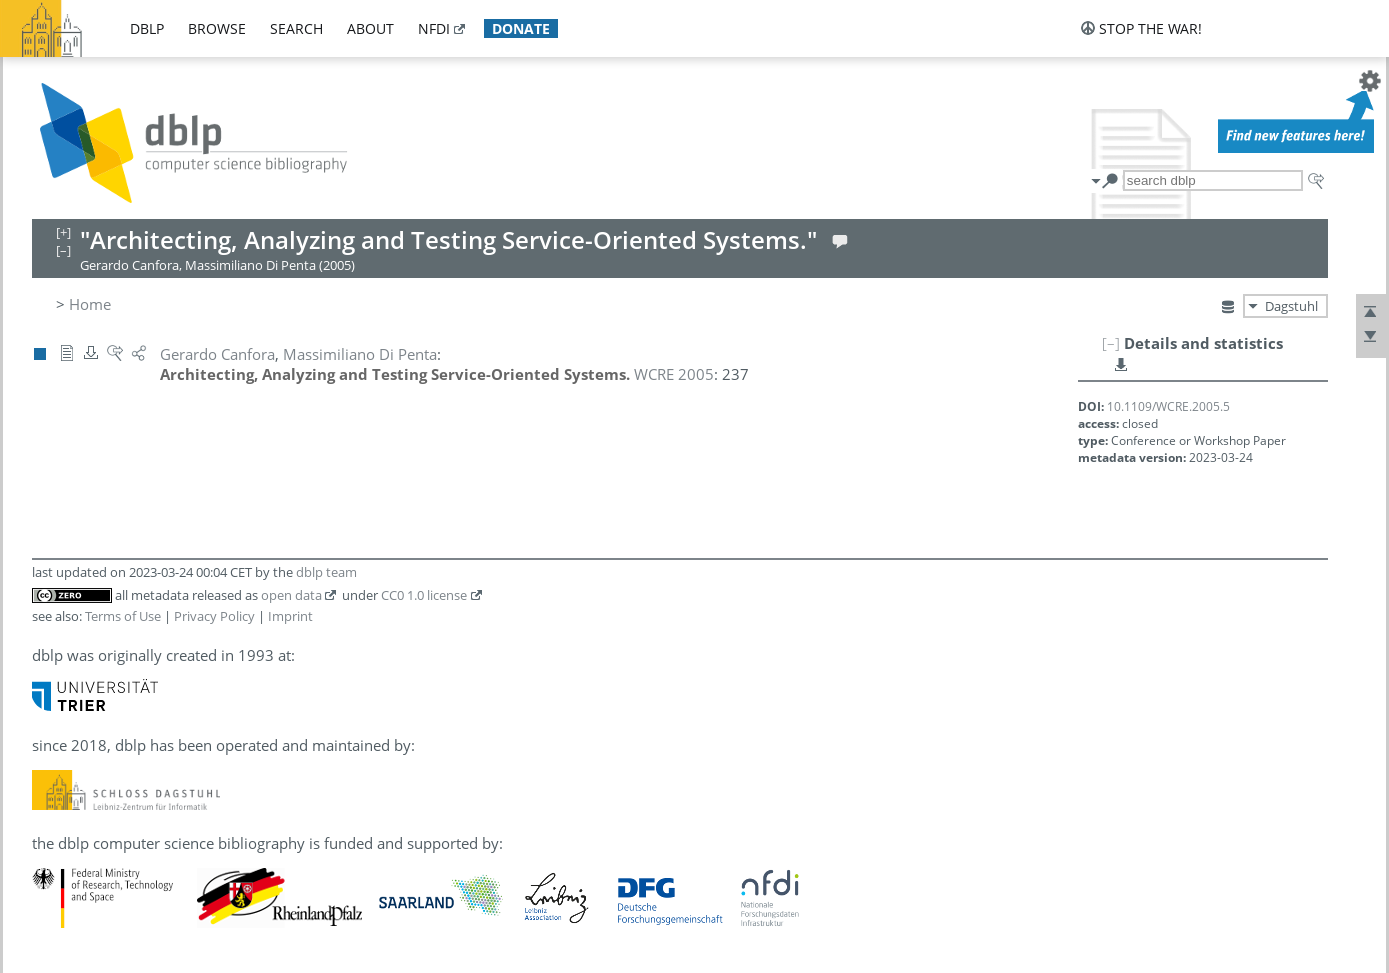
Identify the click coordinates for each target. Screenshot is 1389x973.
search (296, 28)
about (370, 28)
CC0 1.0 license (424, 595)
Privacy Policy (214, 616)
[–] (1111, 343)
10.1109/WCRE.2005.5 (1168, 406)
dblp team (326, 572)
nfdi (434, 28)
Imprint (290, 616)
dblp (147, 28)
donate (521, 28)
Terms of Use (123, 616)
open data (291, 595)
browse (217, 28)
